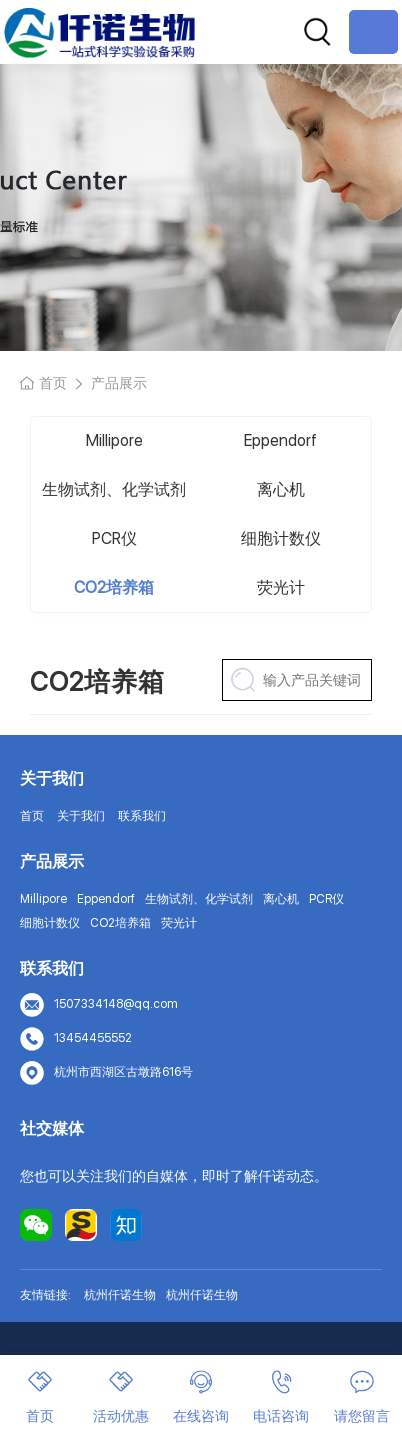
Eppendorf (280, 440)
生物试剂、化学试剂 (114, 489)
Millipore (114, 440)
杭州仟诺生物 (120, 1295)
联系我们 (142, 816)
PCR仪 (114, 538)
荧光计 (281, 587)
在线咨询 (201, 1397)
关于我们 (81, 816)
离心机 (281, 489)
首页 (53, 383)
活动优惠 (121, 1397)
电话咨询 (281, 1397)
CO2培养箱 (114, 587)
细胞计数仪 (281, 538)
